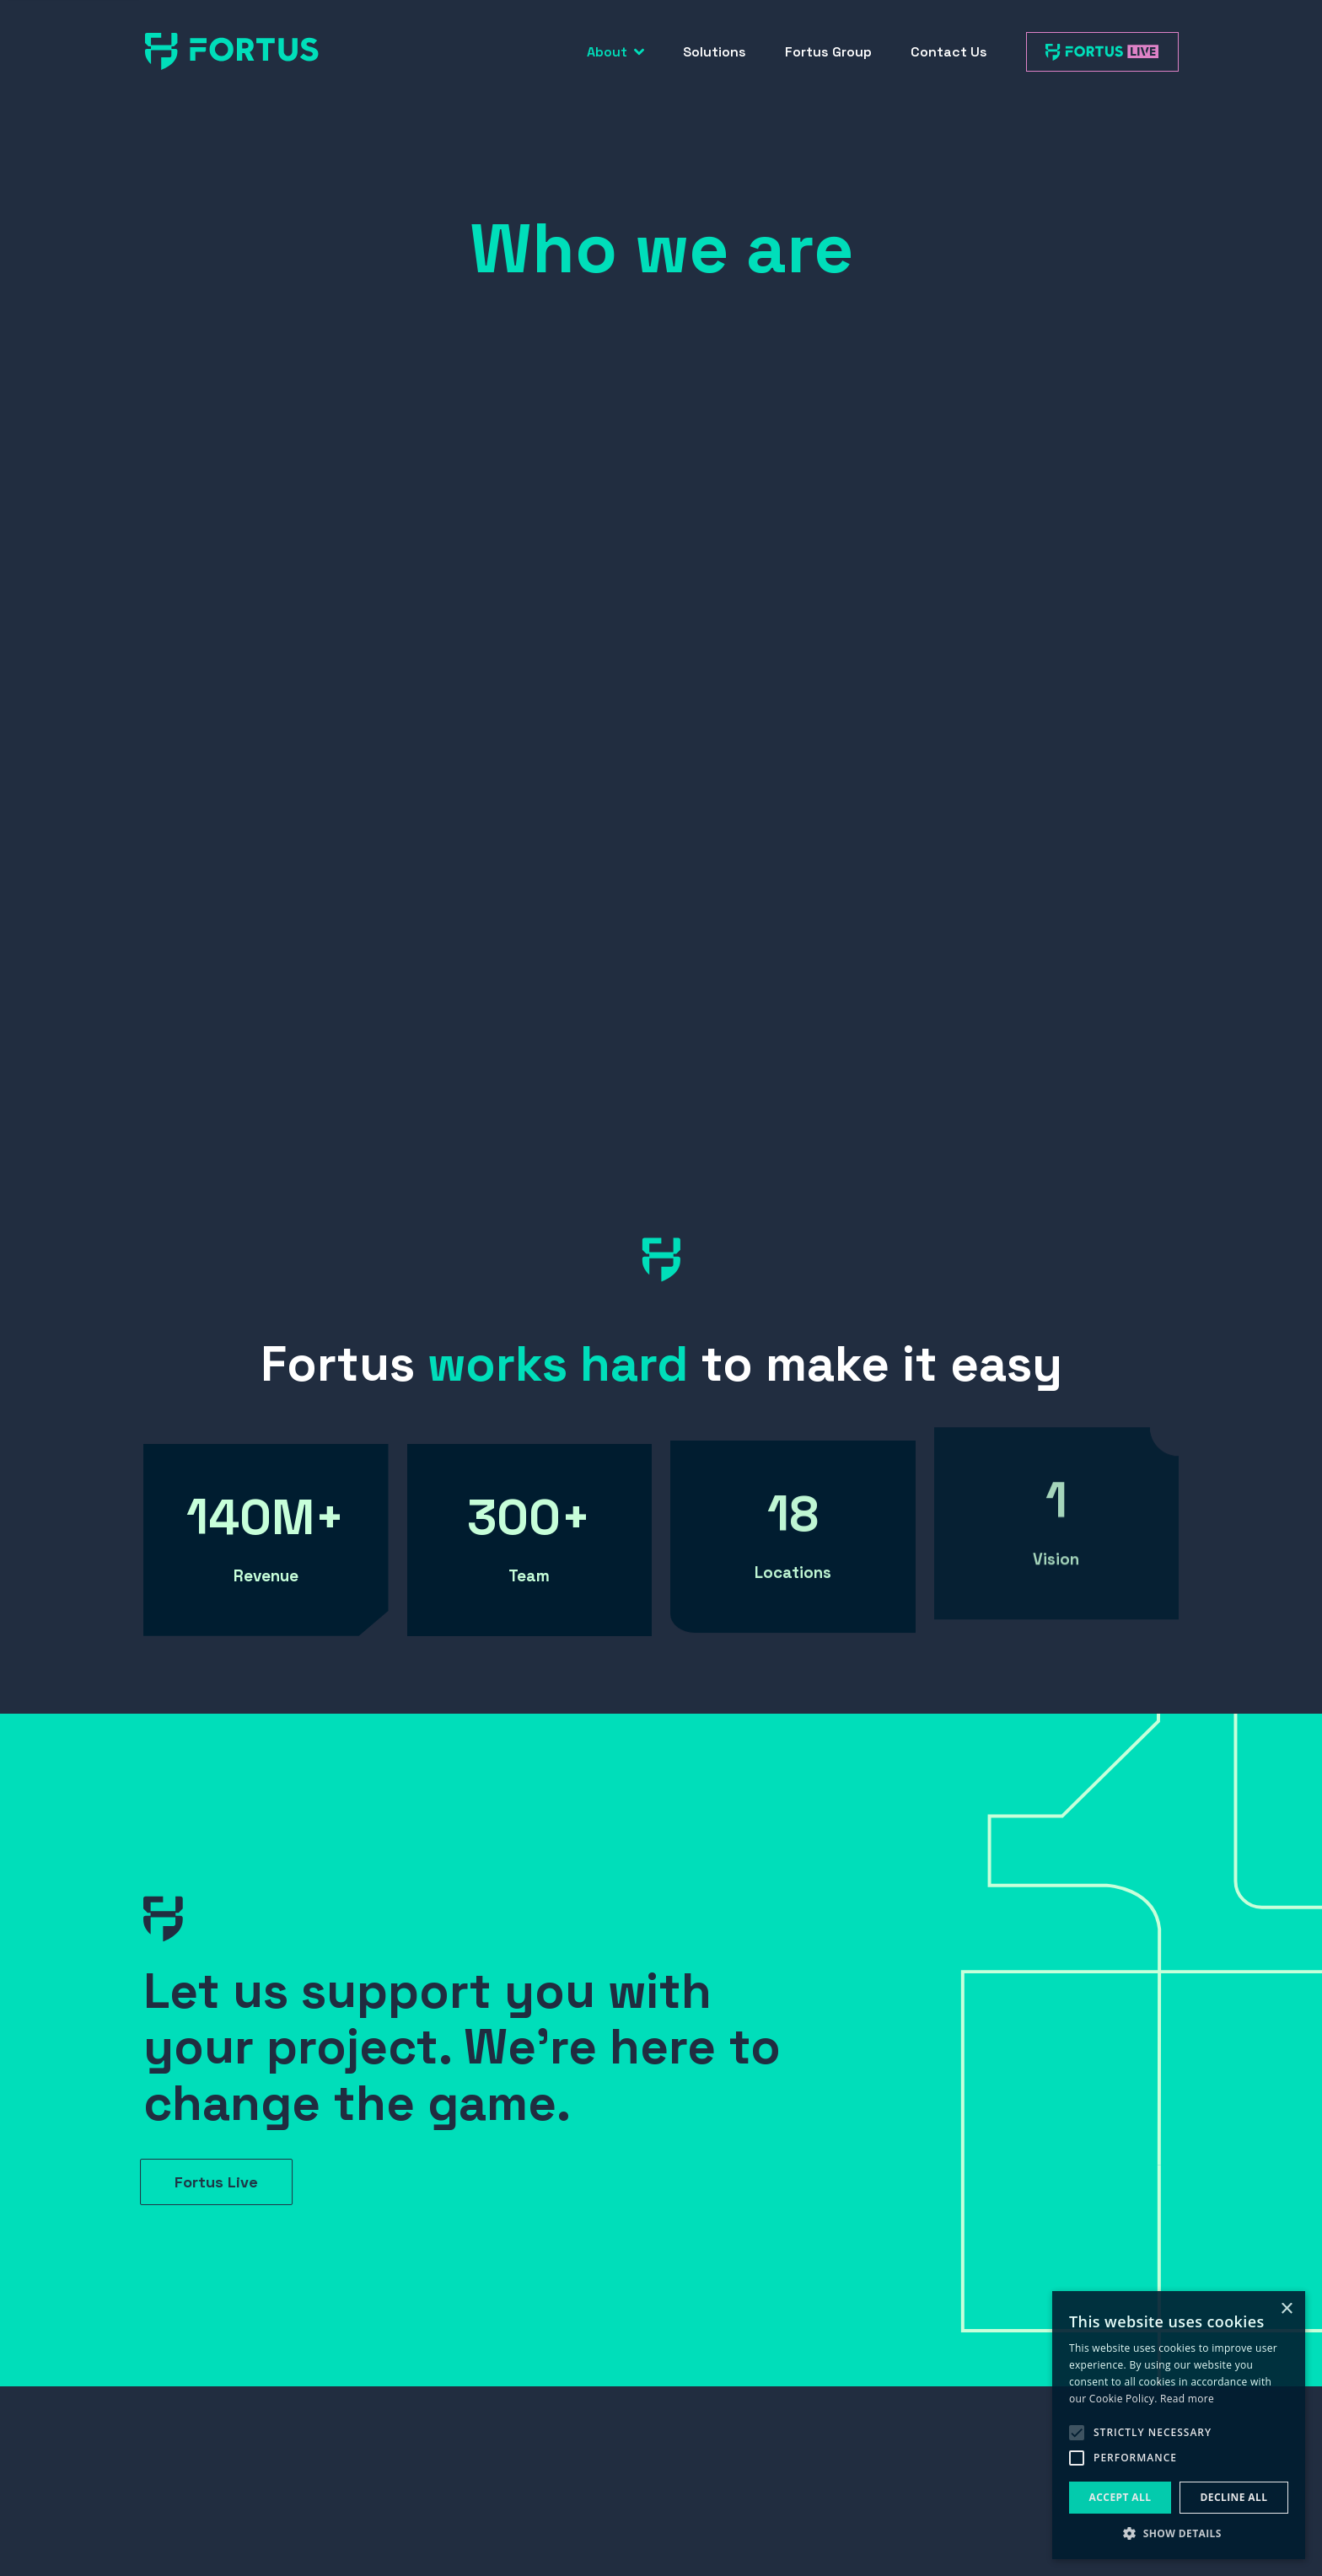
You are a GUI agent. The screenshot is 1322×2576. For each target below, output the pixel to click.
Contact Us (949, 52)
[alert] (1178, 2425)
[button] (1178, 2533)
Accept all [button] (1120, 2497)
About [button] (615, 52)
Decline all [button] (1234, 2497)
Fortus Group (828, 52)
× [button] (1286, 2309)
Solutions (714, 52)
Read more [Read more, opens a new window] (1187, 2398)
